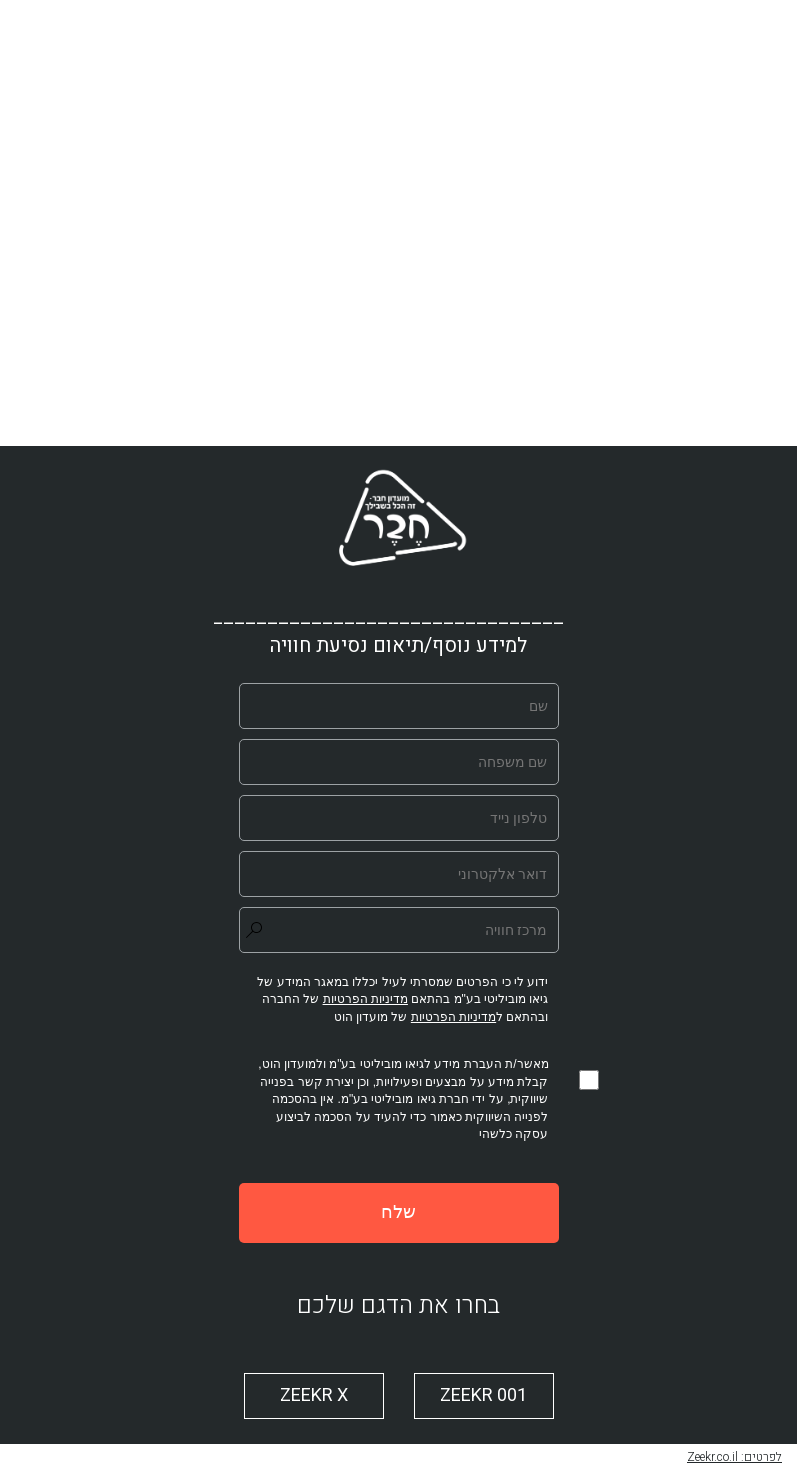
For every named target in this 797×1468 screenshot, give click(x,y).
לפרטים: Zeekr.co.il (734, 1457)
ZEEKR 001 (483, 1395)
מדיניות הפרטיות (453, 1017)
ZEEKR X (314, 1395)
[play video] (399, 223)
